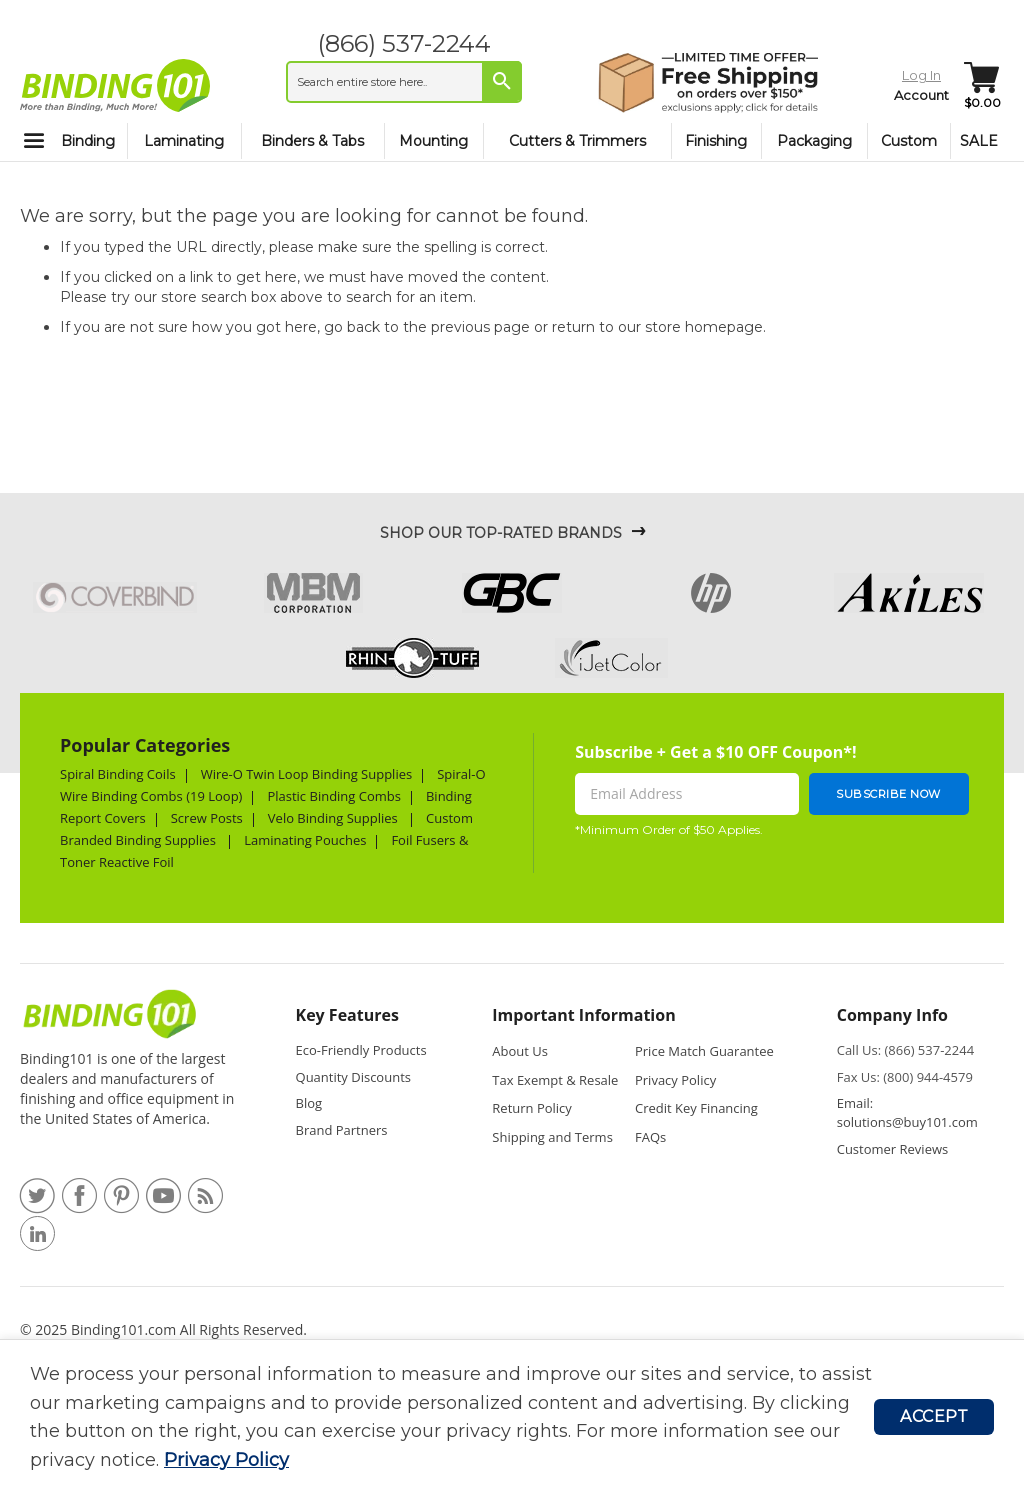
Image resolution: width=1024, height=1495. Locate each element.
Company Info (892, 1015)
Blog (309, 1103)
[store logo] (115, 85)
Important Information (583, 1015)
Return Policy (532, 1108)
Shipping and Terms (552, 1137)
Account (921, 95)
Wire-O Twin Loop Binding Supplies (307, 774)
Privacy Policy (226, 1460)
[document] (452, 1417)
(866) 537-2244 (404, 43)
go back (352, 327)
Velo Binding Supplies (334, 818)
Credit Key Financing (696, 1108)
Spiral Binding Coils (118, 774)
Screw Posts (207, 818)
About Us (520, 1051)
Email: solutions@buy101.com (907, 1112)
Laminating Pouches (305, 840)
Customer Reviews (893, 1149)
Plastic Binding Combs (334, 796)
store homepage (704, 327)
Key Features (347, 1015)
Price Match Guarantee (704, 1051)
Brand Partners (342, 1130)
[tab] (365, 1020)
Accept (934, 1416)
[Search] (502, 81)
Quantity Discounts (353, 1077)
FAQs (650, 1137)
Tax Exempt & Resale (555, 1080)
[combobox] (404, 82)
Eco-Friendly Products (361, 1050)
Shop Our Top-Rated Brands (501, 533)
